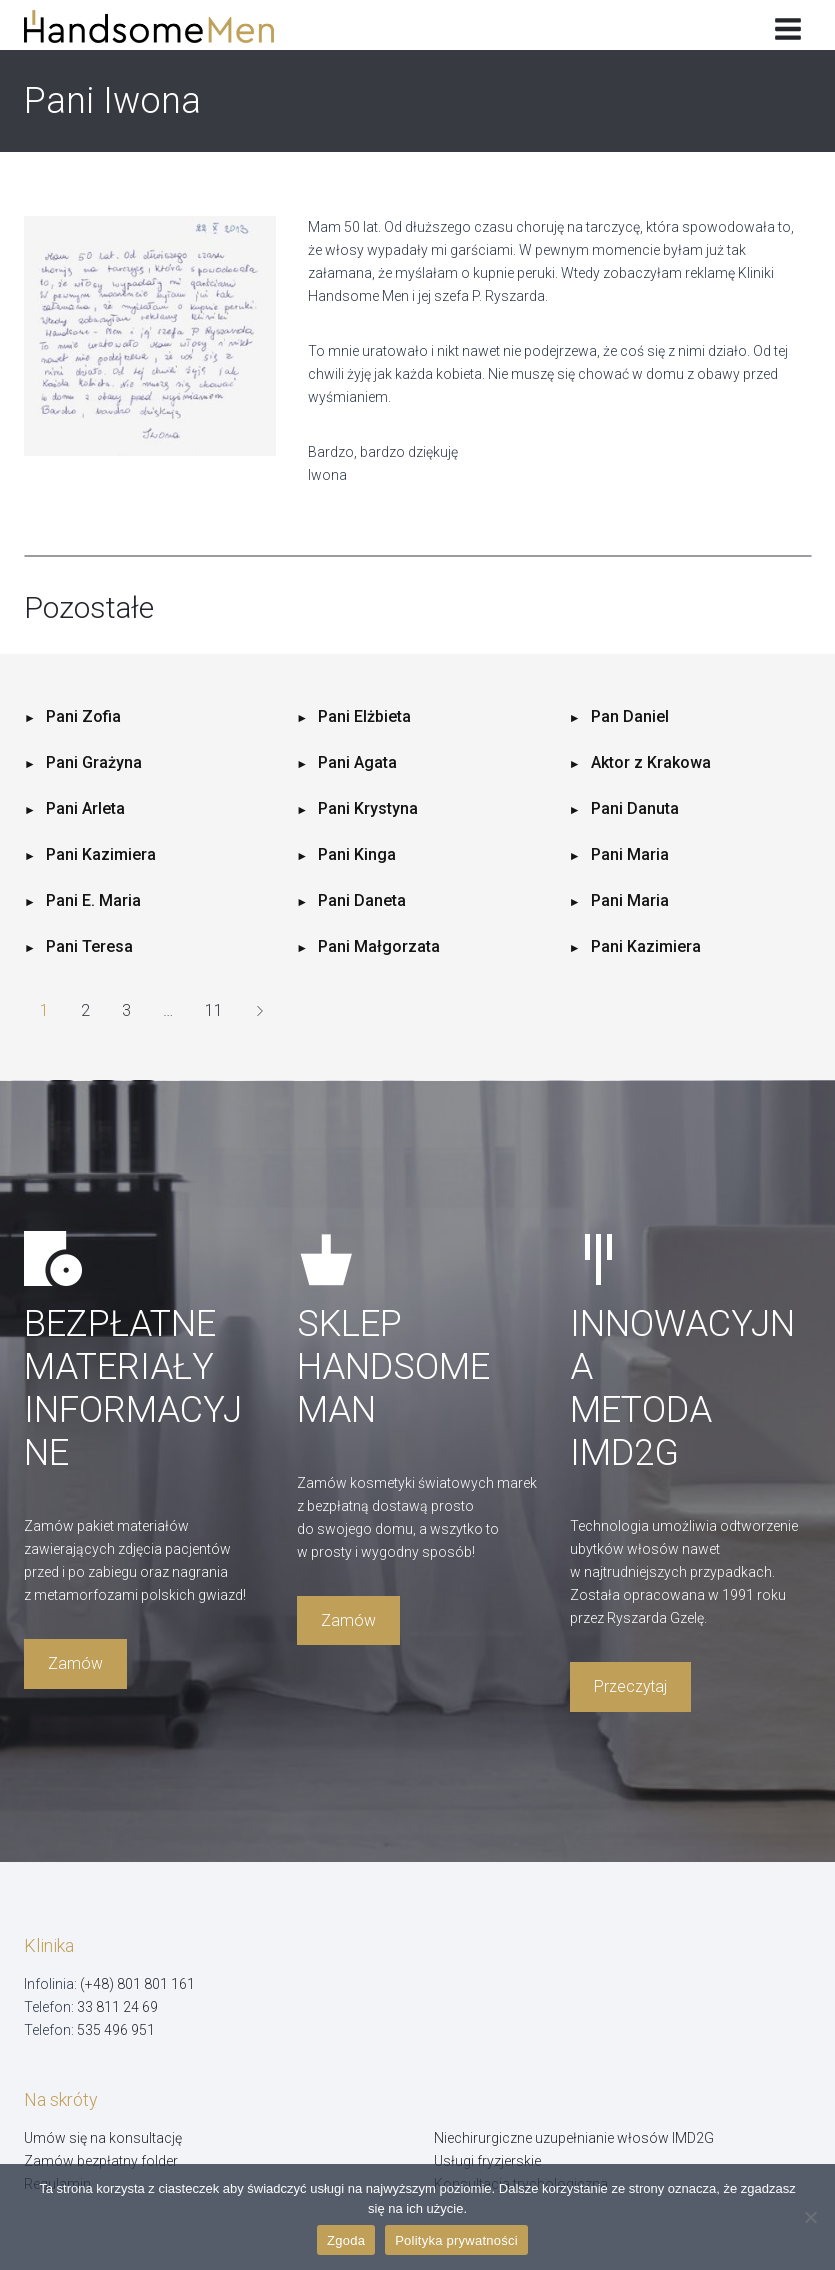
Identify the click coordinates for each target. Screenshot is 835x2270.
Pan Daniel (630, 716)
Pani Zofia (83, 716)
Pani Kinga (357, 854)
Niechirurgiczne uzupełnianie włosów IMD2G (574, 2138)
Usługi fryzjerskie (487, 2161)
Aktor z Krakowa (651, 762)
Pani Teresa (89, 946)
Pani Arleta (85, 808)
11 (214, 1010)
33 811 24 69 (117, 2007)
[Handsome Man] (163, 26)
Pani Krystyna (368, 808)
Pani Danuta (635, 808)
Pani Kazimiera (101, 854)
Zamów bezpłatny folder (101, 2161)
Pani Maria (630, 854)
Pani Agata (357, 762)
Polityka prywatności (456, 2240)
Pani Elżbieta (364, 716)
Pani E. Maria (93, 900)
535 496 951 (116, 2030)
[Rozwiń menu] (787, 25)
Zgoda (346, 2240)
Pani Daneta (362, 900)
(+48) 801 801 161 (137, 1984)
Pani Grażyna (94, 762)
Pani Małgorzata (379, 946)
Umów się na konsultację (103, 2138)
